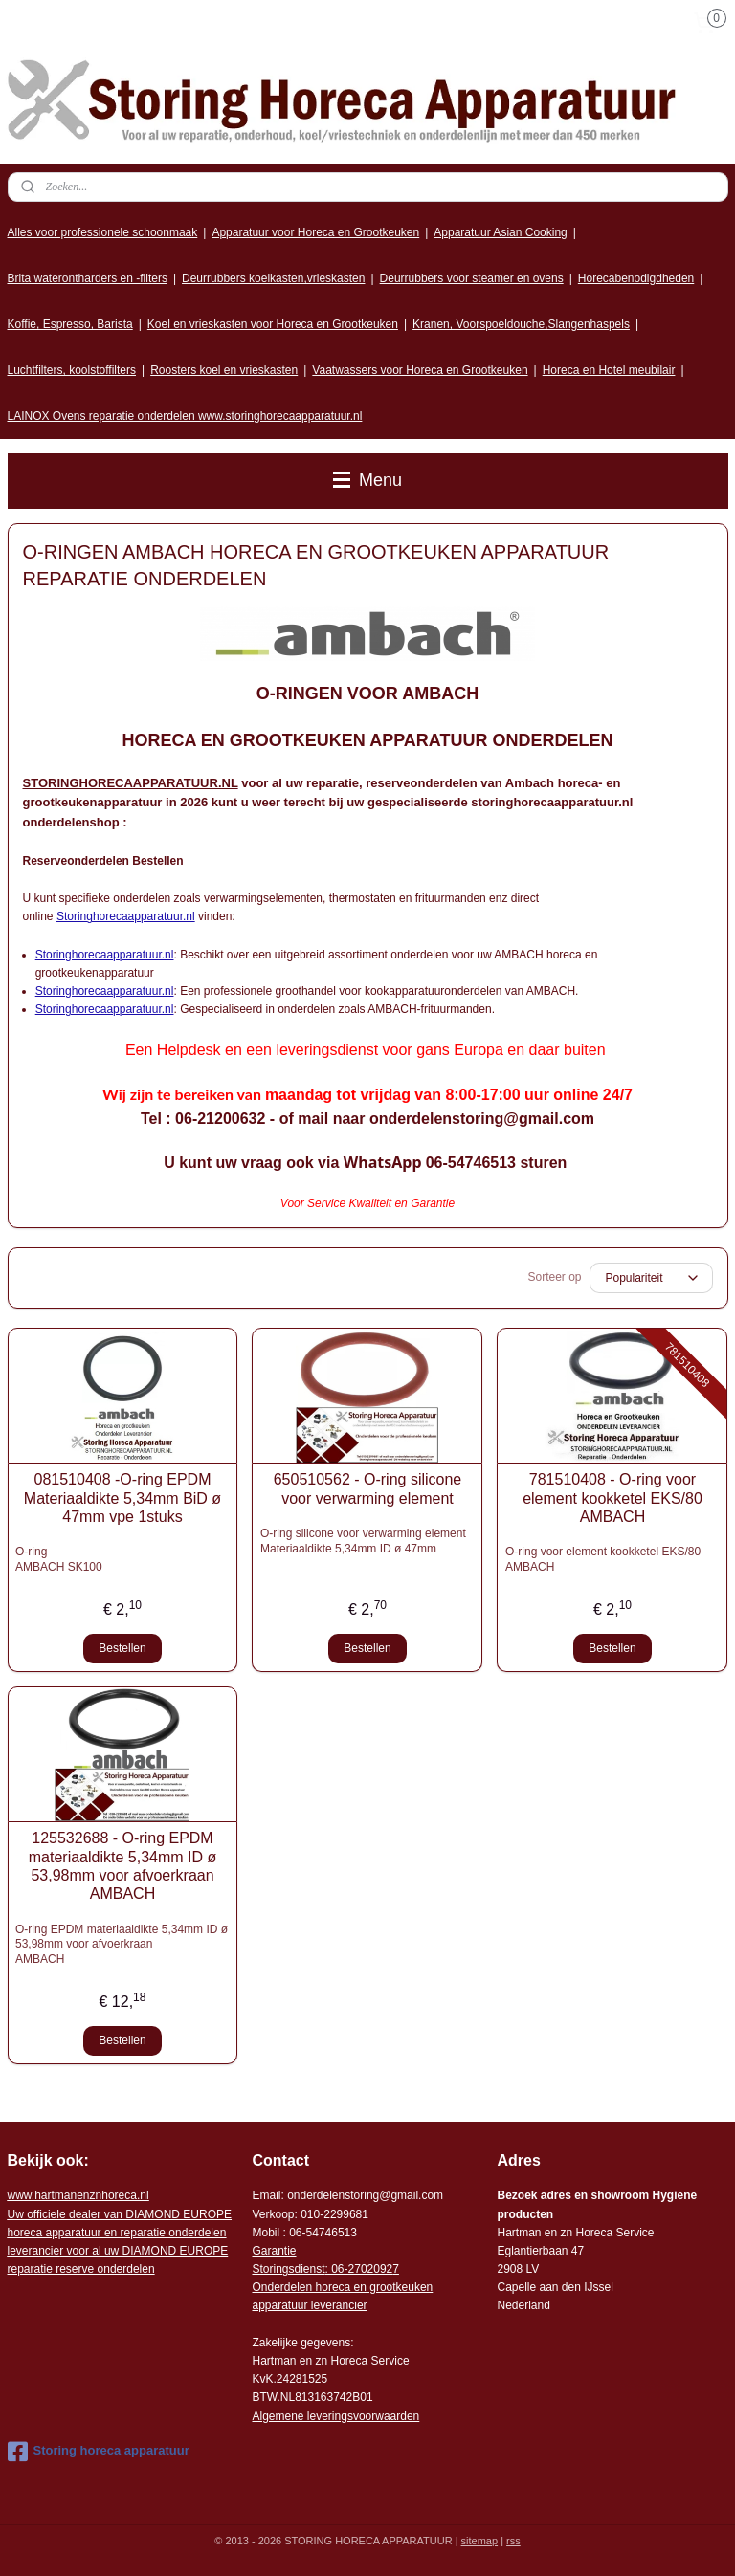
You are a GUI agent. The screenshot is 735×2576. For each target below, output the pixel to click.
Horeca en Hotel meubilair (609, 370)
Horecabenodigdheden (636, 278)
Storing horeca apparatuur (98, 2451)
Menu (367, 480)
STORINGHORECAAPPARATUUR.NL (130, 783)
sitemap (480, 2540)
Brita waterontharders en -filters (87, 278)
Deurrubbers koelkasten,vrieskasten (273, 278)
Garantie (274, 2250)
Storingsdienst (288, 2269)
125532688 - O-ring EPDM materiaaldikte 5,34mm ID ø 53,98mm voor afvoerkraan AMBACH (123, 1866)
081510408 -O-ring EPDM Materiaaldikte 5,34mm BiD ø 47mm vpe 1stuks (122, 1497)
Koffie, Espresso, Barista (70, 324)
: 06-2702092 (359, 2269)
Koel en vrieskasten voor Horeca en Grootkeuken (272, 324)
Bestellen (122, 1648)
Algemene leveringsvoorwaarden (335, 2416)
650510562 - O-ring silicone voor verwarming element (368, 1488)
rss (513, 2540)
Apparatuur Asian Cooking (500, 232)
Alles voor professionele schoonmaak (103, 232)
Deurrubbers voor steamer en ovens (472, 278)
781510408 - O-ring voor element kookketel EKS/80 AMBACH (612, 1497)
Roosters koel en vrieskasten (224, 370)
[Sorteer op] (651, 1278)
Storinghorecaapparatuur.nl (125, 916)
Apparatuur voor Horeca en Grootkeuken (315, 232)
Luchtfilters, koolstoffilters (72, 370)
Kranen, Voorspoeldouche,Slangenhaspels (521, 324)
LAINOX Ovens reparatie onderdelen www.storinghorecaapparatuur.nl (185, 416)
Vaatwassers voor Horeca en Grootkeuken (419, 370)
